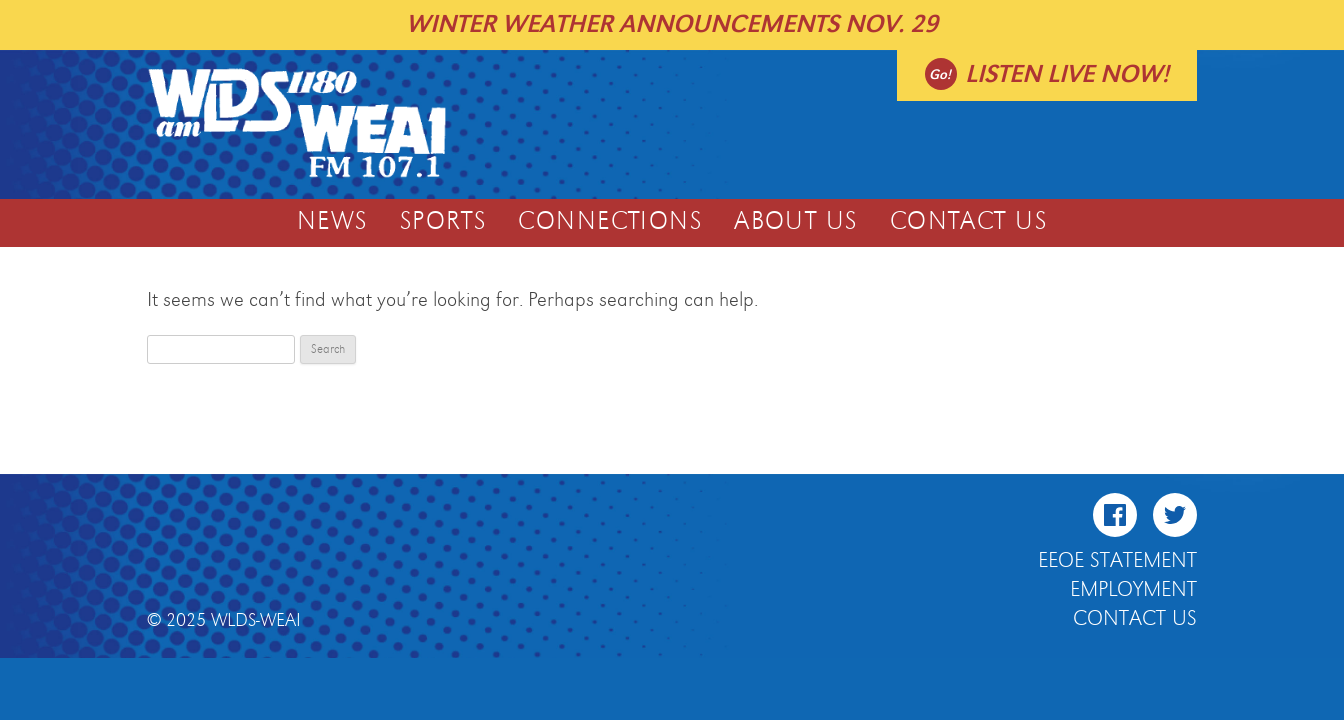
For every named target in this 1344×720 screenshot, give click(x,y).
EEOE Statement (1117, 561)
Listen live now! (1067, 74)
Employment (1133, 590)
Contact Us (968, 222)
